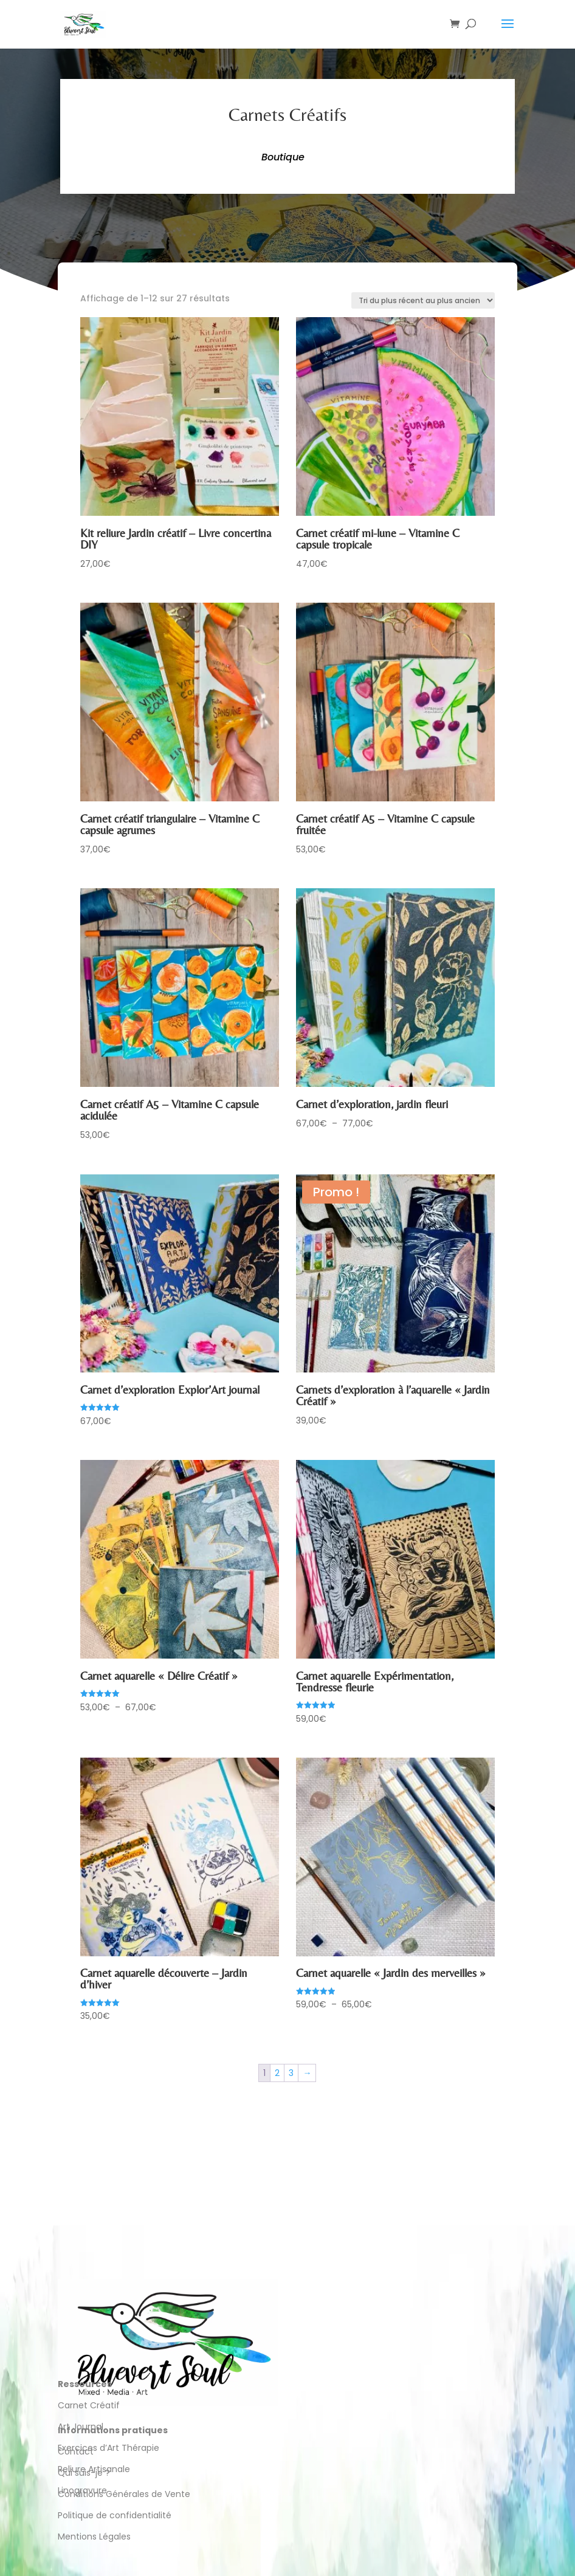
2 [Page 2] (277, 2073)
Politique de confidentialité (116, 2515)
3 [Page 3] (291, 2073)
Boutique (283, 157)
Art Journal (80, 2426)
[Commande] (423, 300)
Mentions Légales (94, 2536)
